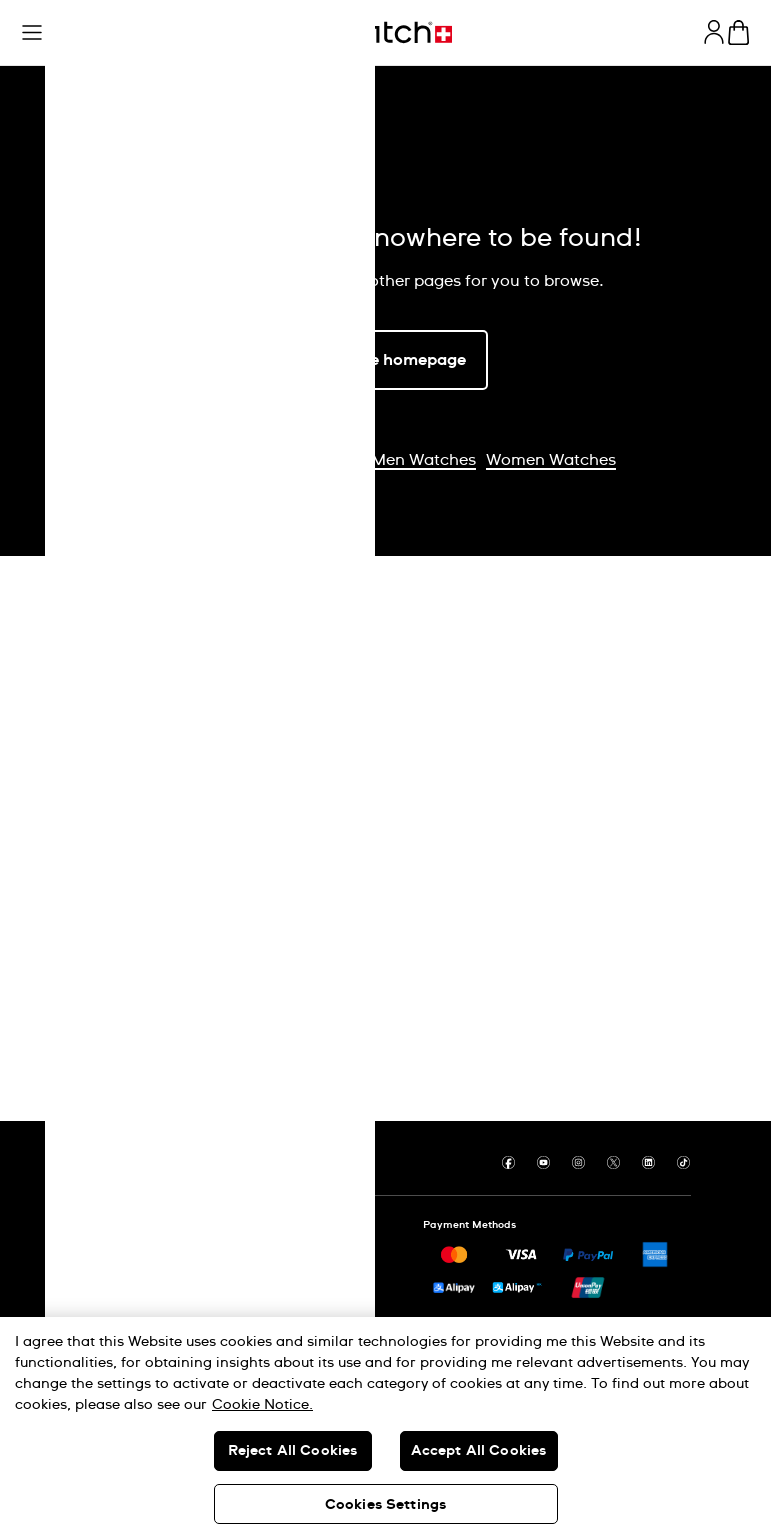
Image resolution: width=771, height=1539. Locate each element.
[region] (385, 1428)
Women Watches (551, 460)
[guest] (714, 32)
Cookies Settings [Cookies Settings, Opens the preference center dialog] (385, 1505)
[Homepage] (386, 32)
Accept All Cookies (479, 1451)
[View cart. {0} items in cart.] (738, 32)
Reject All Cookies (293, 1451)
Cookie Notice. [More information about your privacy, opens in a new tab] (262, 1405)
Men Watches (423, 460)
